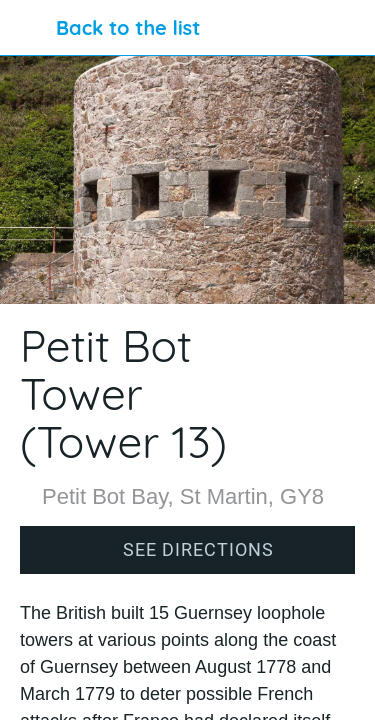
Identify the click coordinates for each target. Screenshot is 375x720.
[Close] (28, 28)
